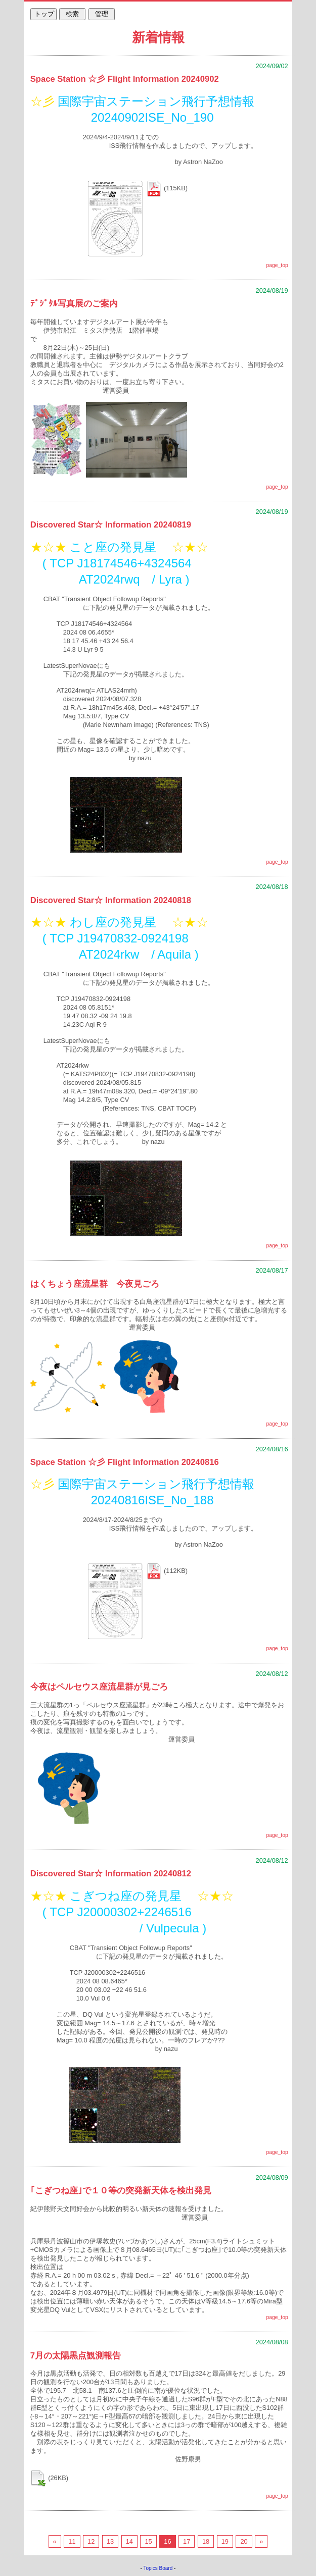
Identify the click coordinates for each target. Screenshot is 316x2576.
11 (71, 2541)
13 (110, 2541)
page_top (277, 265)
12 (91, 2541)
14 (129, 2541)
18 (205, 2541)
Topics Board (158, 2568)
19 (225, 2541)
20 (243, 2541)
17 (186, 2541)
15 (148, 2541)
